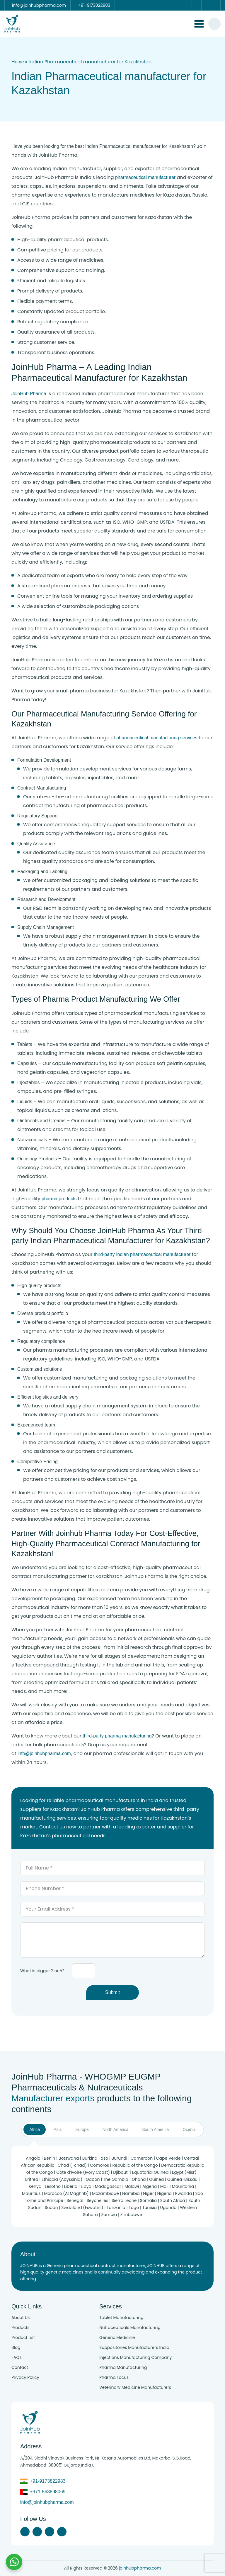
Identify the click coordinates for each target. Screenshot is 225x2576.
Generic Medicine (117, 2337)
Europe (81, 2129)
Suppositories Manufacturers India (134, 2347)
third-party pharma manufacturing (117, 1735)
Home (17, 61)
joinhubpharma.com (140, 2568)
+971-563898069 (47, 2491)
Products (20, 2327)
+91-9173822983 (47, 2481)
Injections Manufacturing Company (135, 2357)
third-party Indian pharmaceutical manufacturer (142, 1254)
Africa (34, 2129)
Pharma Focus (114, 2377)
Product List (23, 2337)
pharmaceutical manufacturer (145, 177)
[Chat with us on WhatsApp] (14, 2562)
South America (155, 2129)
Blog (15, 2347)
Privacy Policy (25, 2377)
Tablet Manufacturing (121, 2317)
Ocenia (189, 2129)
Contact (19, 2367)
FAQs (16, 2357)
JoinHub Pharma (28, 393)
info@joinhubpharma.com (44, 1753)
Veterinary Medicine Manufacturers (135, 2387)
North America (116, 2129)
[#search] (214, 24)
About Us (20, 2317)
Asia (58, 2129)
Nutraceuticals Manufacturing (130, 2327)
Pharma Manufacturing (123, 2367)
